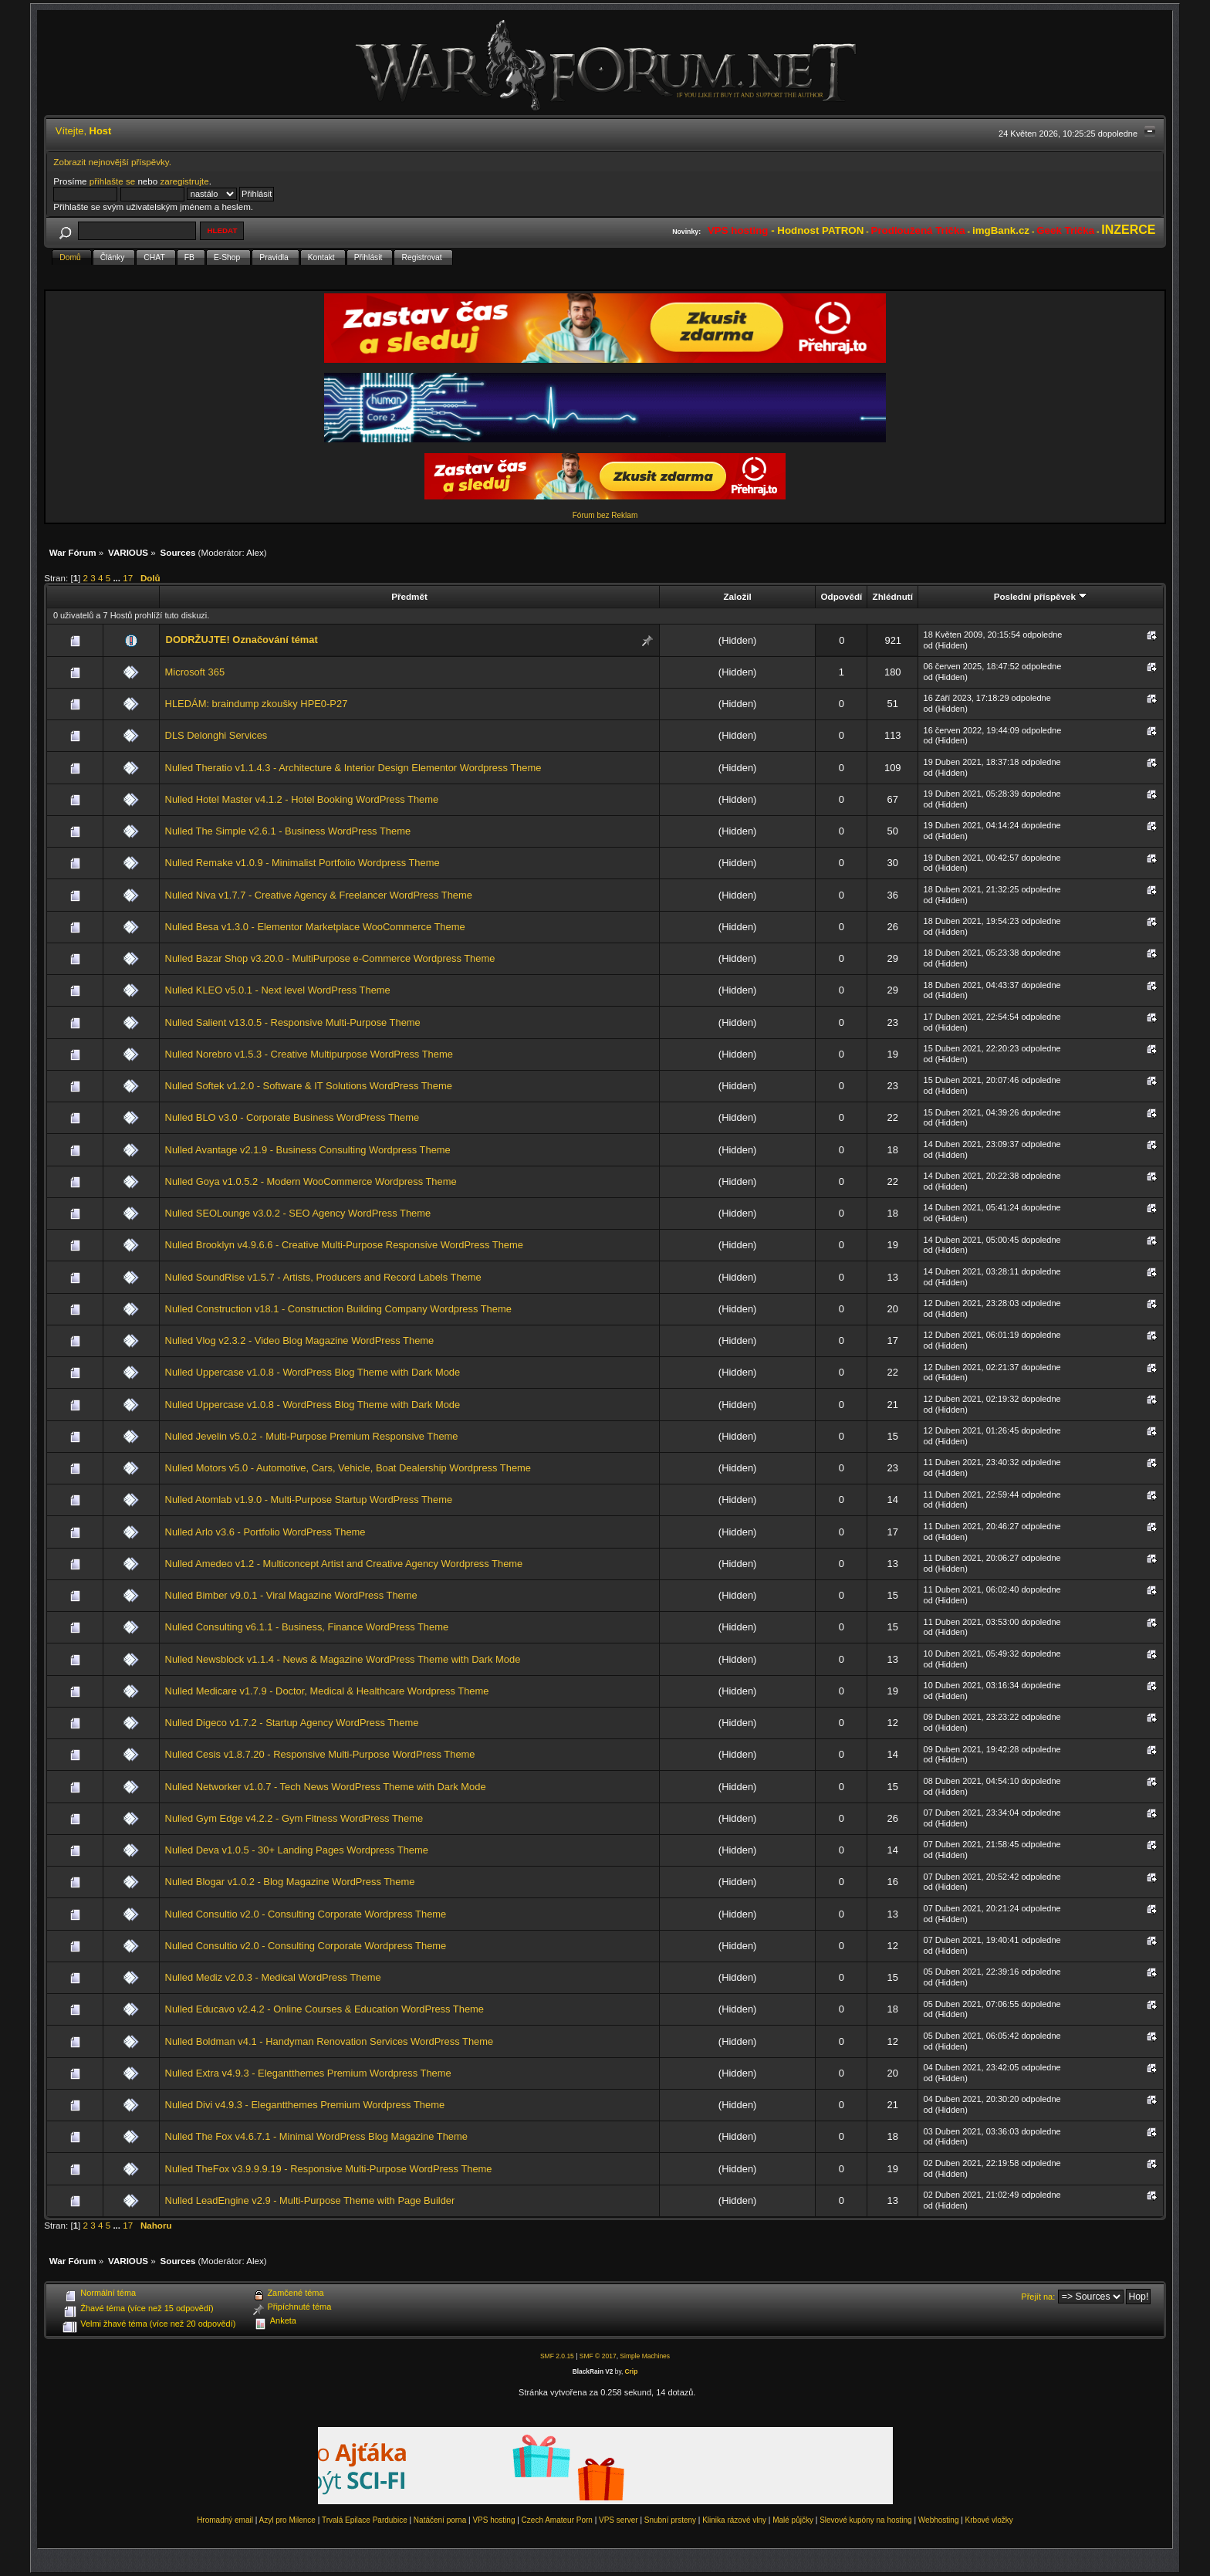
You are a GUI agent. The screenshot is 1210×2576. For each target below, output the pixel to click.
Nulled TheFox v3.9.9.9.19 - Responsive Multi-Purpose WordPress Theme (328, 2169)
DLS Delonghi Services (216, 735)
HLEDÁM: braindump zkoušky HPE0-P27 (256, 703)
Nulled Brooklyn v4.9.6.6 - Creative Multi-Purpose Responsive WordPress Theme (344, 1245)
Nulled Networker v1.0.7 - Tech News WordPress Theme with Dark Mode (325, 1786)
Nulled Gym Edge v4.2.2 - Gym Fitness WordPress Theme (294, 1818)
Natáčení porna (440, 2520)
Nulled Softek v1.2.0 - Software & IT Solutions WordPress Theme (308, 1086)
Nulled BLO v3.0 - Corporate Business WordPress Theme (292, 1117)
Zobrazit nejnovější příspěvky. (112, 162)
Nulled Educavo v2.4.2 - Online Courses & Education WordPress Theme (324, 2009)
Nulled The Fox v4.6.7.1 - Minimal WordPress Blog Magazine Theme (316, 2136)
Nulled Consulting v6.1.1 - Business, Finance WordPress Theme (307, 1627)
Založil (737, 596)
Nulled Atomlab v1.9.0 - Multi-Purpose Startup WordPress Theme (309, 1499)
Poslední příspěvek (1040, 596)
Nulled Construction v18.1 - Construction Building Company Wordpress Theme (338, 1309)
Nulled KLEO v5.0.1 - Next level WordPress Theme (277, 990)
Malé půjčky (792, 2520)
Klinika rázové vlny (734, 2520)
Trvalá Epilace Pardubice (364, 2520)
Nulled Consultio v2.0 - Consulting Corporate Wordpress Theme (306, 1914)
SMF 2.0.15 (557, 2356)
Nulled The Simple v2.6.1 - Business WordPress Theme (288, 831)
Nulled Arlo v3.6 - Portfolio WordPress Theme (265, 1532)
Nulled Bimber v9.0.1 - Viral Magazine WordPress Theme (291, 1595)
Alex (255, 552)
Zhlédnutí (893, 596)
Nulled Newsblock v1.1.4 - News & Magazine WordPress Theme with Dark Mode (343, 1659)
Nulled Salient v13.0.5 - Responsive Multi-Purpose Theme (293, 1022)
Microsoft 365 (195, 672)
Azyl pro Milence (287, 2520)
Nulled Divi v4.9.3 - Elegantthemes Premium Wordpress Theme (304, 2105)
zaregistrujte (184, 181)
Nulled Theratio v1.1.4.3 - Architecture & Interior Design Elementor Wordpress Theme (353, 767)
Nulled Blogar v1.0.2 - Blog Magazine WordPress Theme (290, 1881)
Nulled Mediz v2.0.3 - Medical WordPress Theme (273, 1977)
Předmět (409, 596)
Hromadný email (225, 2520)
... (118, 578)
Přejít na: (1038, 2296)
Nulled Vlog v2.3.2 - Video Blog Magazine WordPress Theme (299, 1340)
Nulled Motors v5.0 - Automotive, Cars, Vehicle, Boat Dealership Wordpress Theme (348, 1468)
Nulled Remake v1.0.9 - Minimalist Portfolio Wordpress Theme (302, 862)
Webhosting (938, 2520)
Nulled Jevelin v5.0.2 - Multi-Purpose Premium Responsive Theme (311, 1436)
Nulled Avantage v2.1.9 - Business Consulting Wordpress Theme (308, 1150)
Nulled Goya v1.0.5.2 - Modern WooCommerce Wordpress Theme (311, 1181)
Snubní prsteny (670, 2520)
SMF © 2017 (598, 2356)
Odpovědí (842, 596)
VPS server (618, 2520)
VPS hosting (493, 2520)
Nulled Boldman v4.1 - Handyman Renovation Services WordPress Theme (329, 2041)
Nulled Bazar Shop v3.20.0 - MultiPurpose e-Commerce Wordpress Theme (330, 958)
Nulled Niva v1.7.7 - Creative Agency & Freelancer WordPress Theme (318, 895)
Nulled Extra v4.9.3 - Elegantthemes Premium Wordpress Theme (308, 2073)
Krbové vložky (989, 2520)
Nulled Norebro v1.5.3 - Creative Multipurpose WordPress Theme (309, 1054)
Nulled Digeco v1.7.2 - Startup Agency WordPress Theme (292, 1722)
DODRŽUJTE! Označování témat (242, 639)
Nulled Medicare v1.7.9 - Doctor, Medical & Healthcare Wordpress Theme (327, 1691)
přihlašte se (112, 181)
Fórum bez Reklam (605, 515)
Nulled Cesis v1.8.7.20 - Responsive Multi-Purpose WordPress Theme (320, 1754)
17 (128, 578)
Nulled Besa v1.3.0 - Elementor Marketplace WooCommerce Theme (315, 927)
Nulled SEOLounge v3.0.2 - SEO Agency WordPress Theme (298, 1213)
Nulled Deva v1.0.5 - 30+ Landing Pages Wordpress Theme (296, 1850)
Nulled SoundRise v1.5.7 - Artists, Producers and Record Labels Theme (323, 1277)
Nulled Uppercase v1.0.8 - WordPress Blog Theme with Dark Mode (313, 1372)
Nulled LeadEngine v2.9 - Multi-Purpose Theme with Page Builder (310, 2200)
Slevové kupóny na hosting (866, 2520)
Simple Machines (645, 2356)
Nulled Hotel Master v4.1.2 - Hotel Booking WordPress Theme (302, 799)
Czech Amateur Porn (557, 2520)
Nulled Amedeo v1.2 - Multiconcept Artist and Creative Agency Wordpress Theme (344, 1563)
